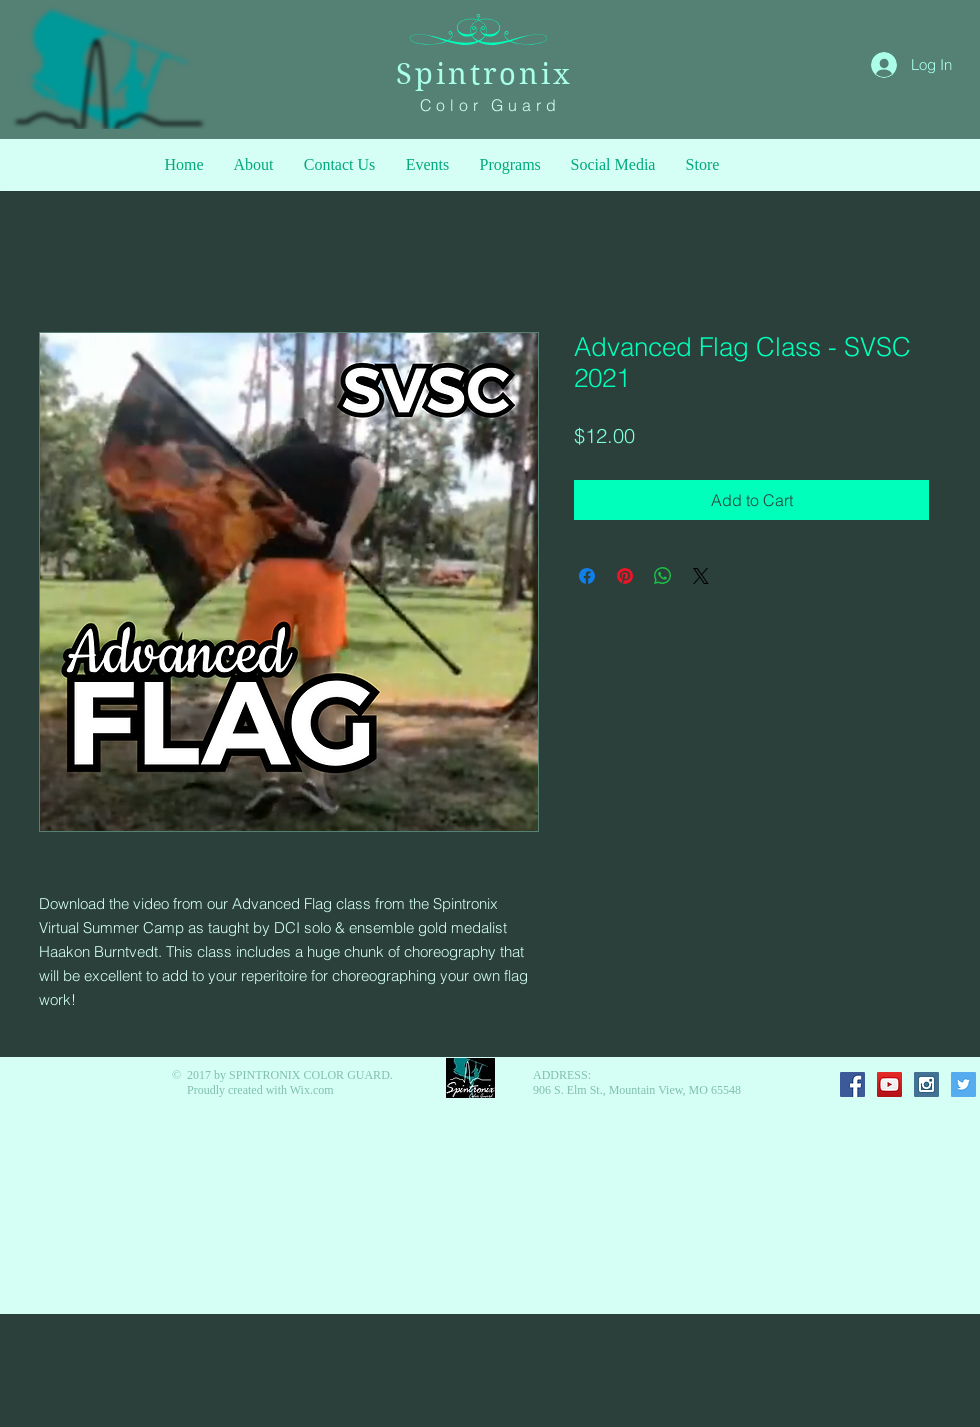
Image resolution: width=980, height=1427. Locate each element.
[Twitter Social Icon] (963, 1084)
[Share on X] (701, 576)
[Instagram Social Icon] (926, 1084)
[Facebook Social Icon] (852, 1084)
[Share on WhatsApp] (663, 576)
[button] (510, 165)
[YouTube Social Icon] (889, 1084)
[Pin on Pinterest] (625, 576)
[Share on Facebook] (587, 576)
